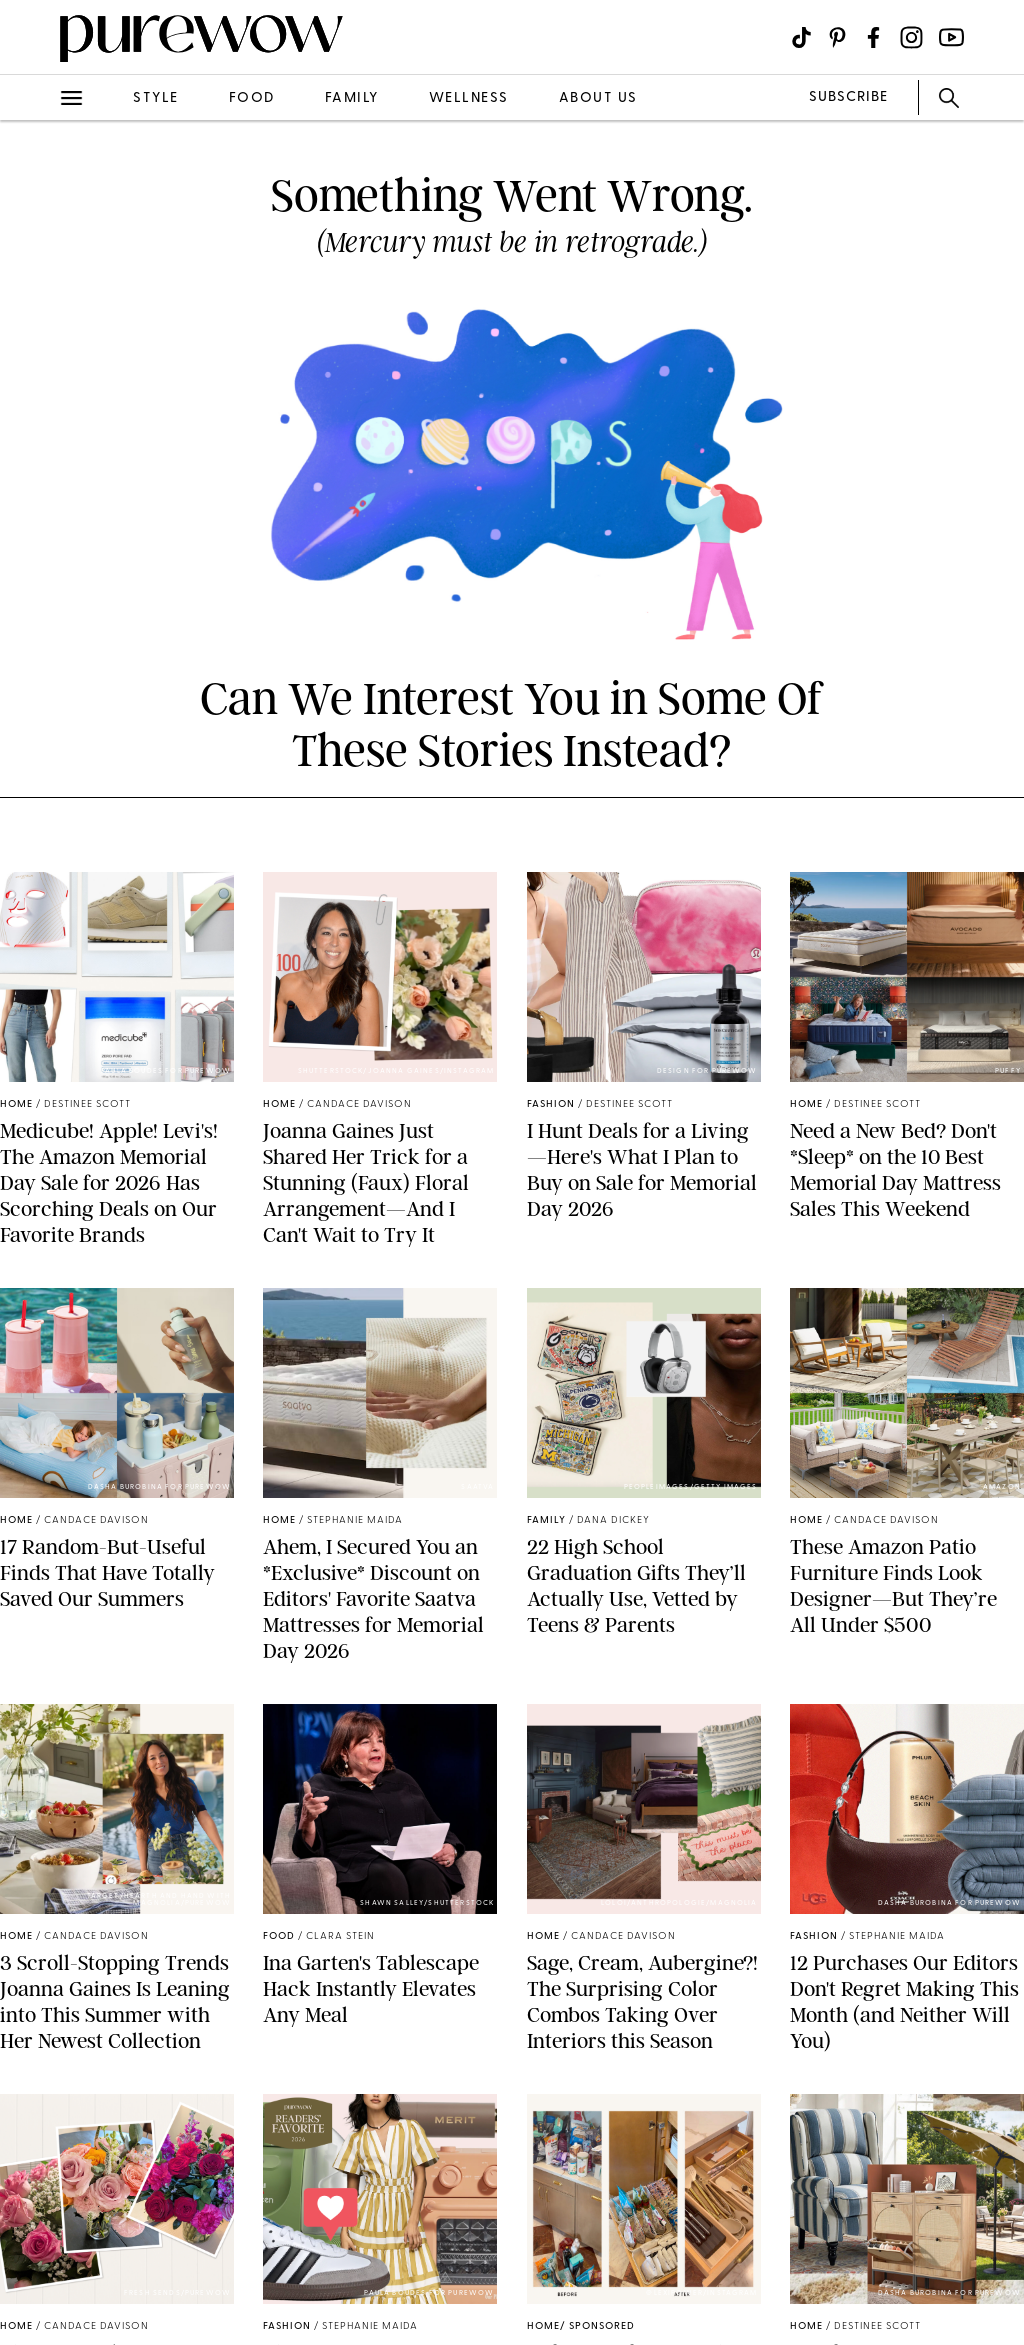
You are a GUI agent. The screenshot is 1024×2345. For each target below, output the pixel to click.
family (352, 98)
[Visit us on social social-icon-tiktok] (801, 37)
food (252, 98)
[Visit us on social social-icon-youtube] (951, 37)
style (156, 98)
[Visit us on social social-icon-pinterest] (837, 37)
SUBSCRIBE (848, 97)
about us (598, 98)
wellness (469, 98)
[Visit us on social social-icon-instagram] (911, 37)
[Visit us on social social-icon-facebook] (873, 37)
